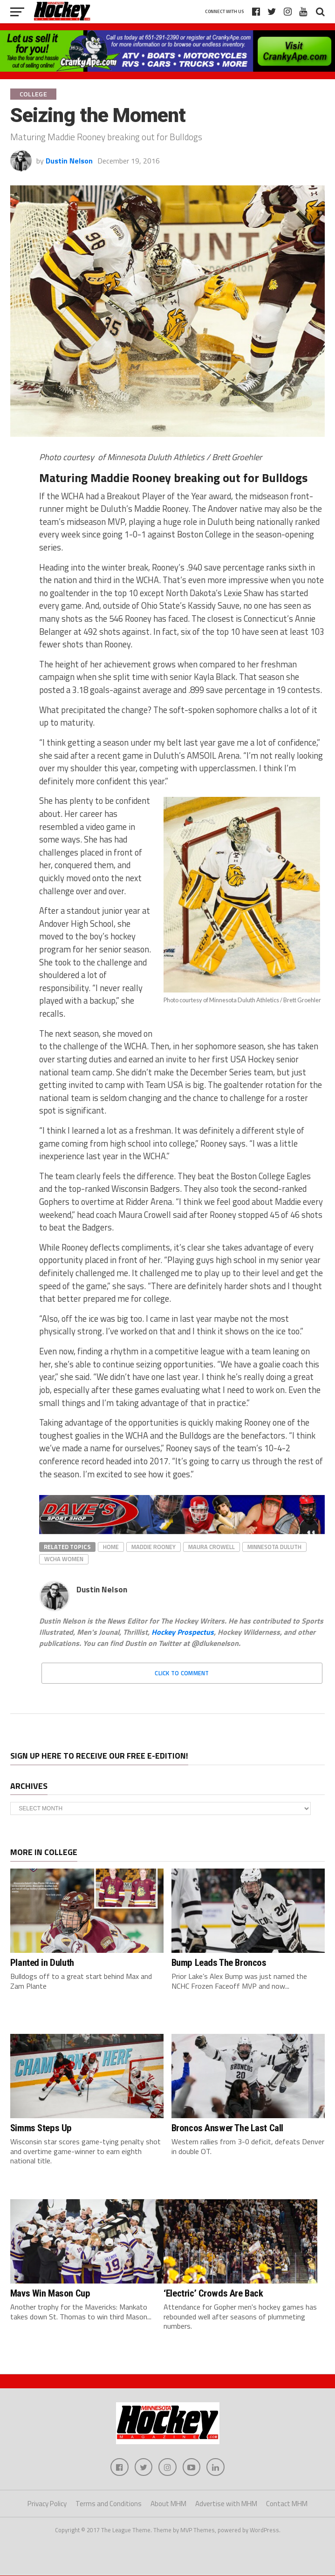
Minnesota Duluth (274, 1546)
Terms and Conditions (108, 2504)
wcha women (63, 1558)
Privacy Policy (47, 2504)
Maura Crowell (211, 1546)
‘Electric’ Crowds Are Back (213, 2293)
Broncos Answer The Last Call (227, 2128)
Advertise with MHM (226, 2504)
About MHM (168, 2504)
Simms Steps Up (41, 2128)
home (111, 1546)
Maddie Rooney (153, 1546)
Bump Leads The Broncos (219, 1962)
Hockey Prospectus (182, 1632)
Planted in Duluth (42, 1962)
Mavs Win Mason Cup (50, 2293)
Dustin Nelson (69, 160)
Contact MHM (287, 2504)
